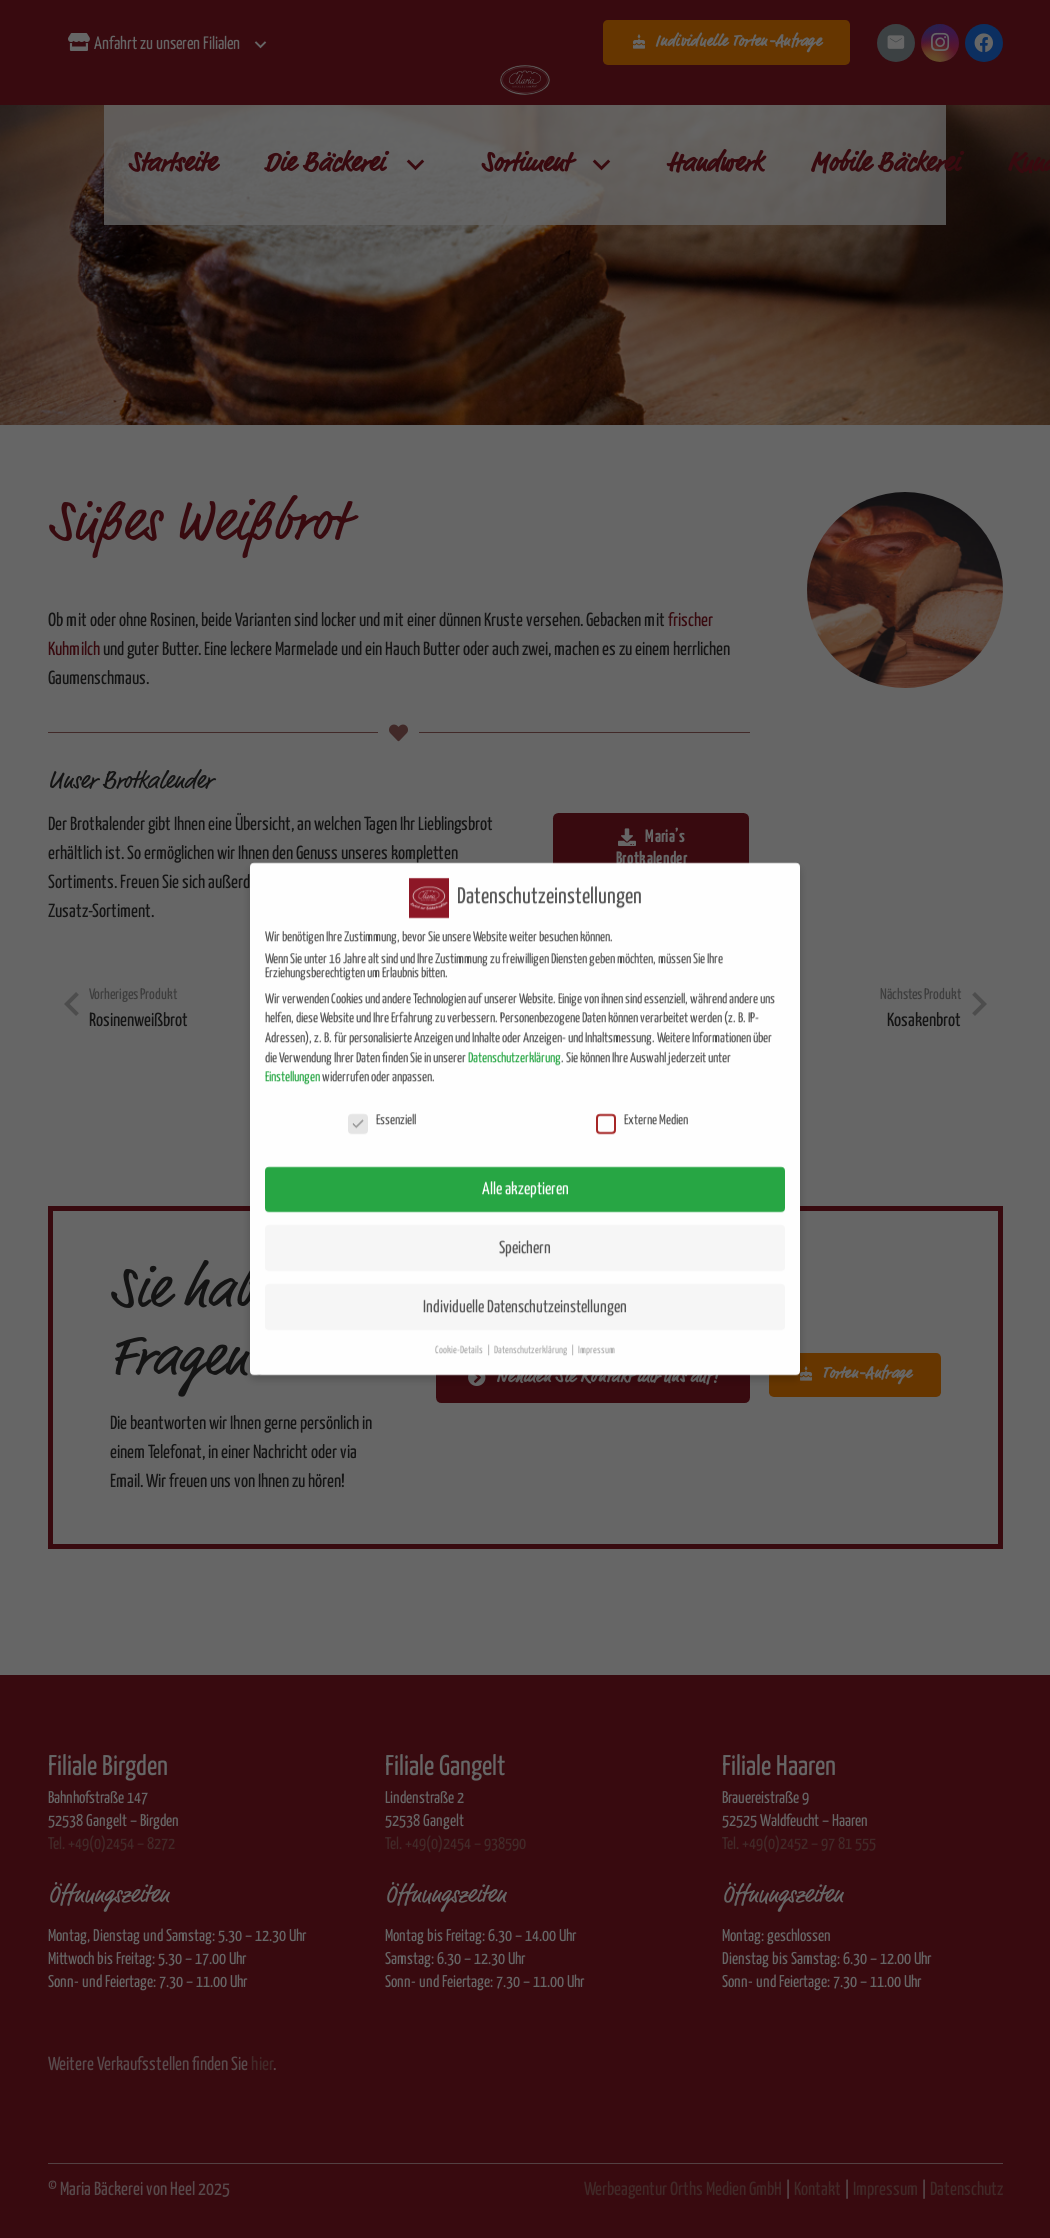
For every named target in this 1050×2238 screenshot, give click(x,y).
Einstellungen (292, 1060)
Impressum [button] (596, 1333)
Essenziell (382, 1104)
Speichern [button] (525, 1230)
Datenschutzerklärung (514, 1040)
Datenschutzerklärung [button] (531, 1333)
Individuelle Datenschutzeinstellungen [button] (525, 1289)
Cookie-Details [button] (460, 1333)
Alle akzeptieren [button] (525, 1171)
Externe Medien (642, 1104)
